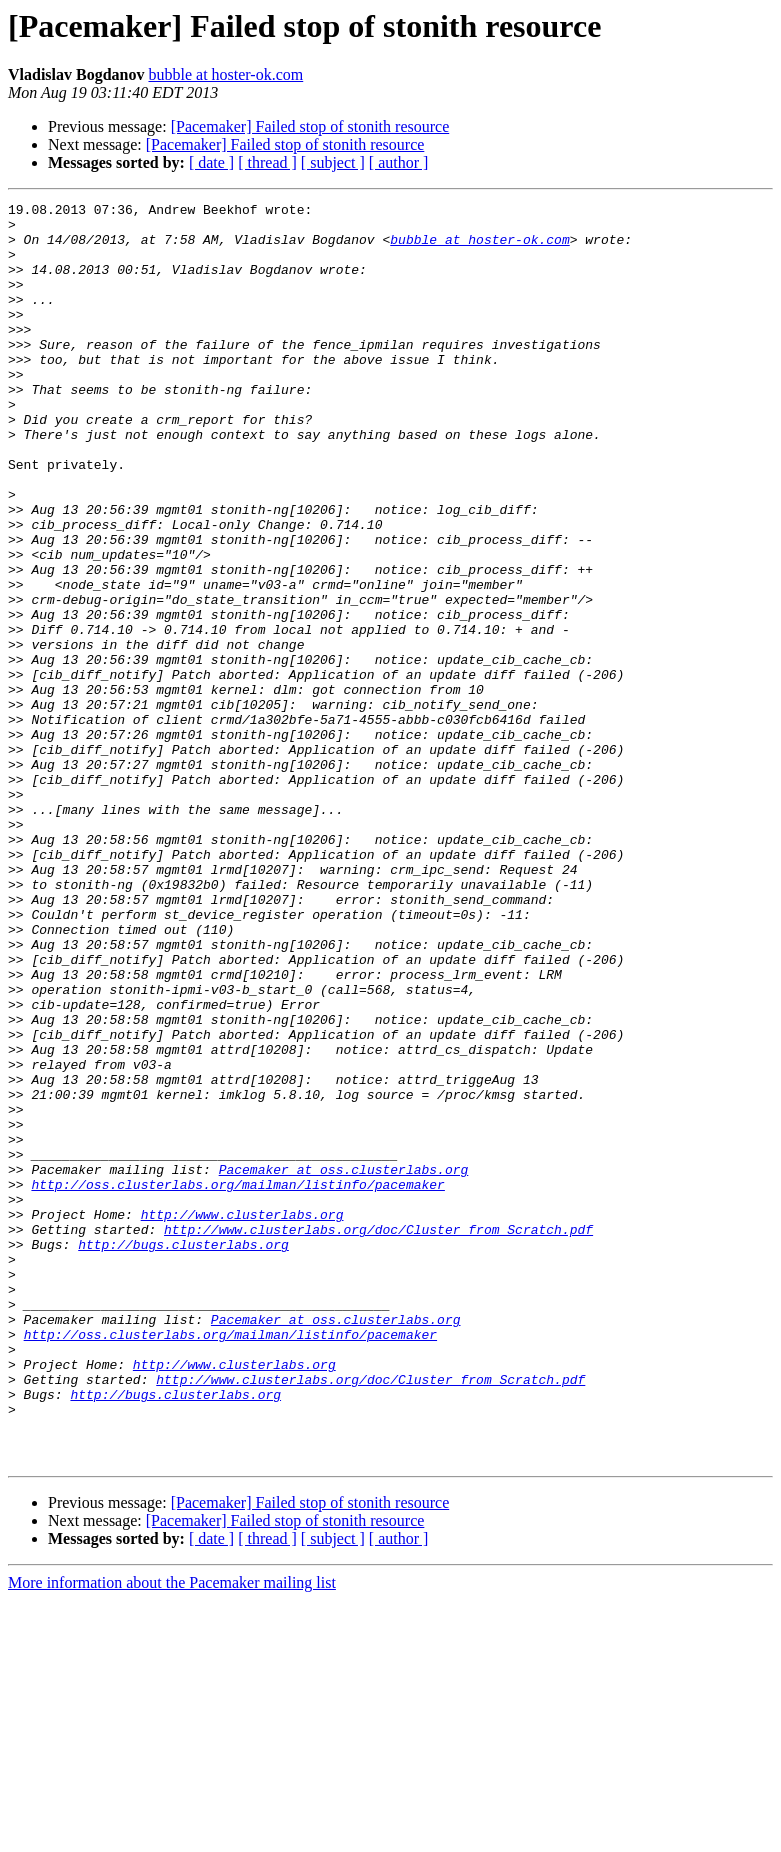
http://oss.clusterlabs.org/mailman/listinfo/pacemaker (237, 1382)
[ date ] (211, 162)
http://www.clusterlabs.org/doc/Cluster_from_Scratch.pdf (378, 1436)
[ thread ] (267, 162)
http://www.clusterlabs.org (242, 1418)
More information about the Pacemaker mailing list (172, 1834)
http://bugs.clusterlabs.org (183, 1454)
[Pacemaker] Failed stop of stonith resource (310, 126)
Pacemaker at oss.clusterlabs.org (344, 1364)
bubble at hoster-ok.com (225, 74)
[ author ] (399, 162)
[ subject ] (333, 162)
